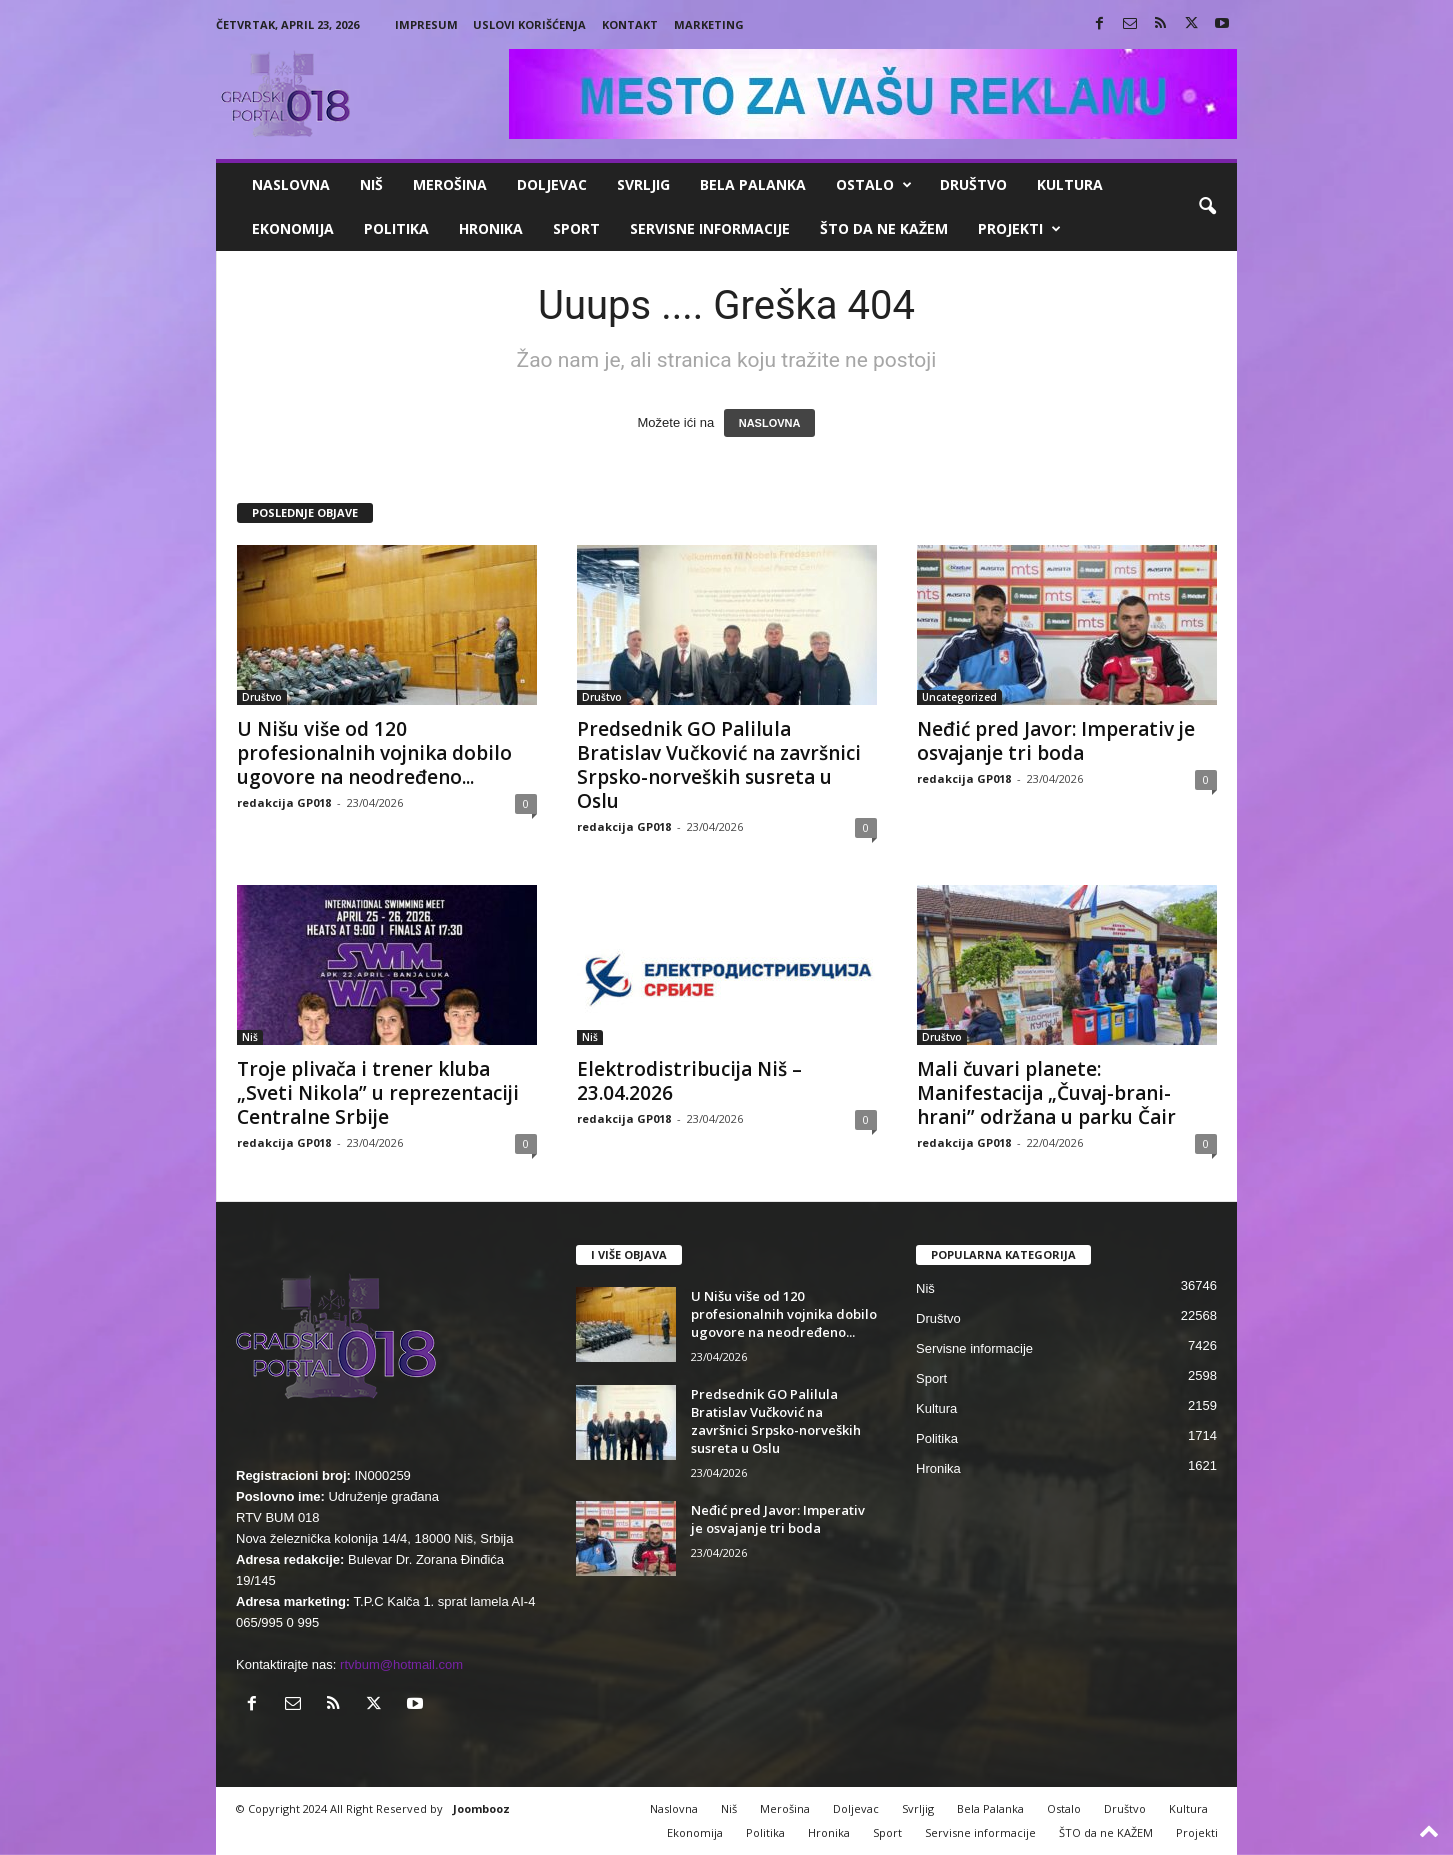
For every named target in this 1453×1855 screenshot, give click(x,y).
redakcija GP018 (284, 802)
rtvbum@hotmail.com (401, 1664)
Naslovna (291, 184)
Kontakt (630, 24)
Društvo (973, 184)
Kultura (1070, 184)
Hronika (491, 228)
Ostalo (874, 185)
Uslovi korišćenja (529, 24)
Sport (576, 228)
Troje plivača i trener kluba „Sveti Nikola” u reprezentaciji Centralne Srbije (378, 1093)
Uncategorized (959, 697)
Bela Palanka (753, 184)
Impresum (426, 24)
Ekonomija (293, 228)
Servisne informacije (710, 228)
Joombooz (481, 1808)
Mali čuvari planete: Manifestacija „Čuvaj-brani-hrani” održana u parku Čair (1046, 1093)
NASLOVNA (770, 423)
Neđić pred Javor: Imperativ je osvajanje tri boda (1056, 741)
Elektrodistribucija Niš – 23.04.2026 (689, 1081)
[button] (1207, 207)
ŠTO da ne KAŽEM (884, 228)
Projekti (1019, 229)
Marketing (709, 24)
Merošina (450, 184)
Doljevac (552, 184)
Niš (371, 184)
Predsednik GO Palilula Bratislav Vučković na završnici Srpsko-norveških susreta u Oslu (719, 765)
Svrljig (643, 184)
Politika (396, 228)
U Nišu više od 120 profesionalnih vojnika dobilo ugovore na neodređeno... (374, 753)
